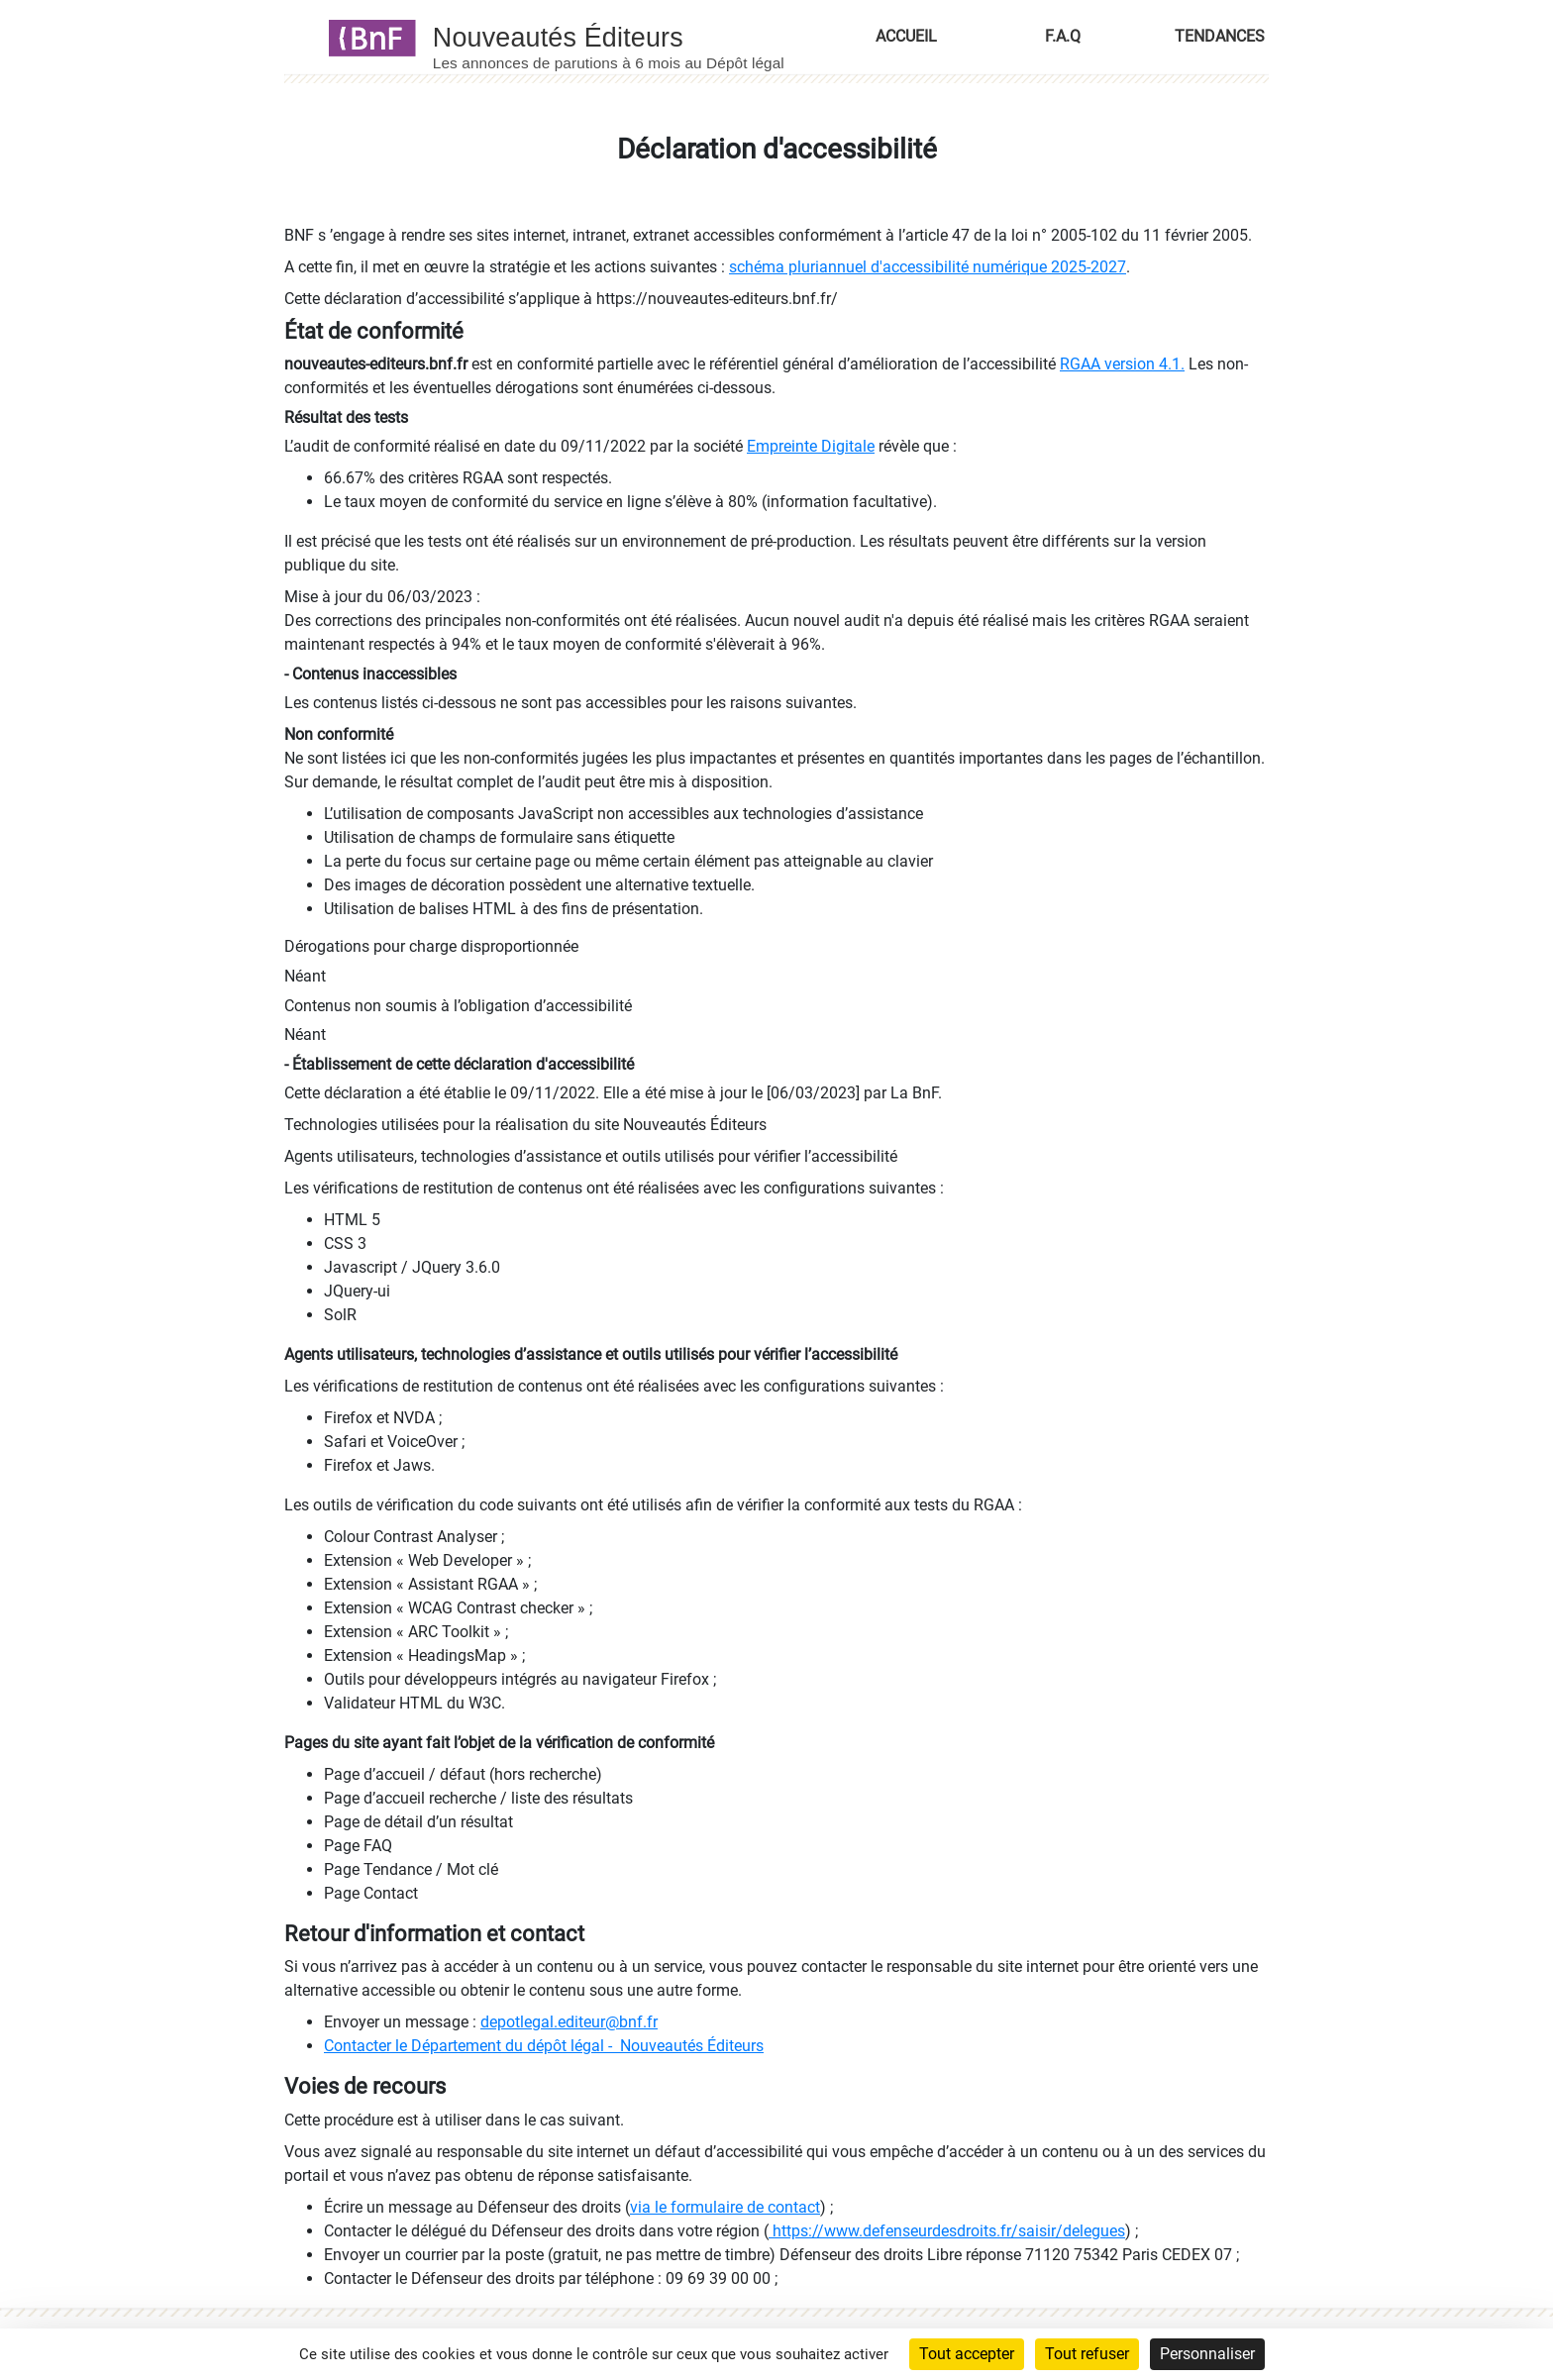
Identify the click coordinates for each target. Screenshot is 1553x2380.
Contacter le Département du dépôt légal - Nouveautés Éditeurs (544, 2045)
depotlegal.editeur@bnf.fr (569, 2022)
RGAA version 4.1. (1122, 364)
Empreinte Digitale (811, 446)
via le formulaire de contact (725, 2207)
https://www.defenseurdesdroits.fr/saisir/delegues (947, 2231)
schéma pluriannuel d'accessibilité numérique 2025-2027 (927, 267)
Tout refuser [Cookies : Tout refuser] (1087, 2353)
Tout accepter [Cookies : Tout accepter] (966, 2353)
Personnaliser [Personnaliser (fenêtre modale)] (1207, 2353)
